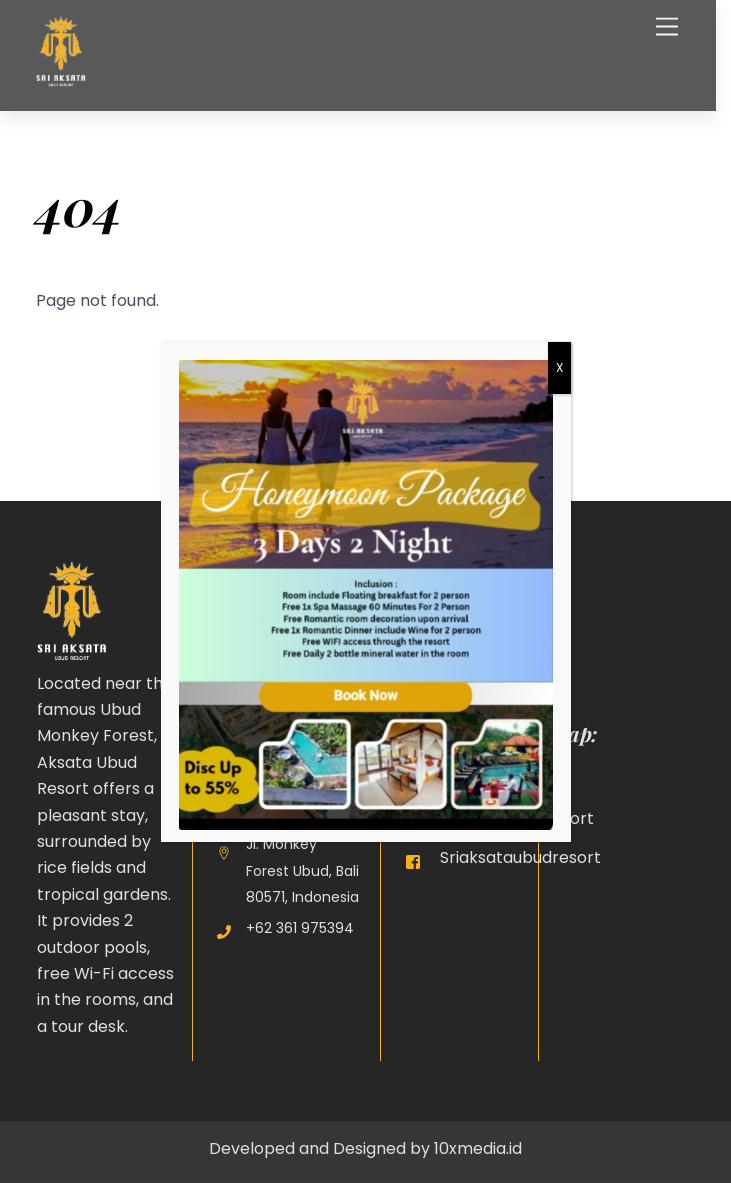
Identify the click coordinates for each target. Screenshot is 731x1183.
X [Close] (559, 367)
